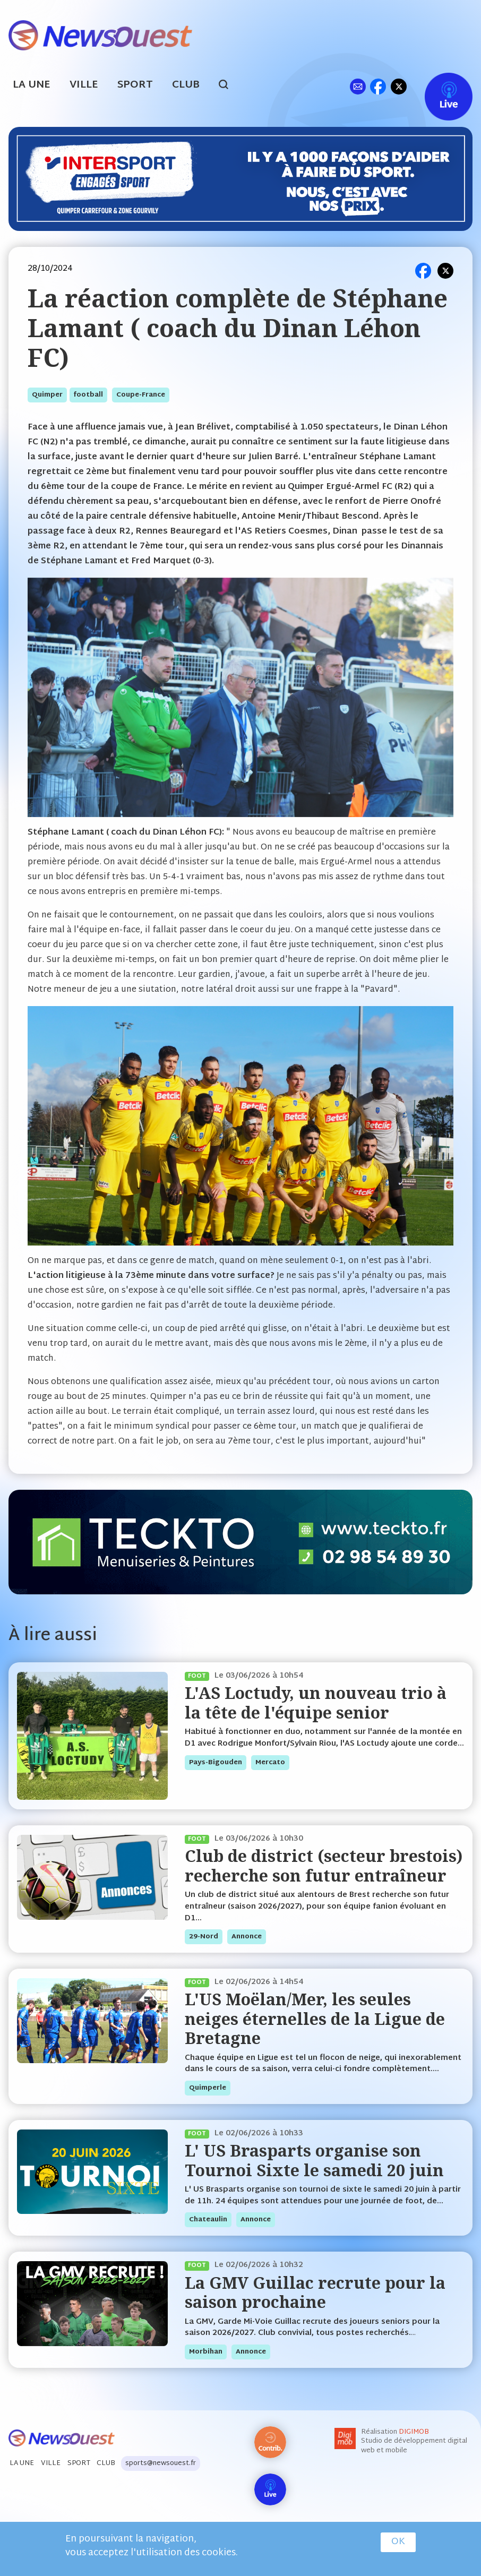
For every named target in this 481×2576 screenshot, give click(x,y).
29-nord (203, 1936)
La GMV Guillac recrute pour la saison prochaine (315, 2292)
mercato (270, 1762)
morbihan (205, 2352)
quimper (47, 395)
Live (437, 86)
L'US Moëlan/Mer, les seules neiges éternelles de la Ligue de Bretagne (315, 2018)
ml (358, 86)
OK (398, 2542)
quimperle (207, 2088)
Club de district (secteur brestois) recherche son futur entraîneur (323, 1865)
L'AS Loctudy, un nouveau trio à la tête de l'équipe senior (315, 1702)
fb (377, 86)
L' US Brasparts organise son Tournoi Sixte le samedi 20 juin (314, 2160)
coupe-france (140, 395)
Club (186, 85)
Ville (84, 85)
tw (399, 86)
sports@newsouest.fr (160, 2463)
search (229, 86)
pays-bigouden (215, 1762)
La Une (31, 85)
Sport (135, 85)
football (88, 395)
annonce (246, 1936)
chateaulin (208, 2219)
